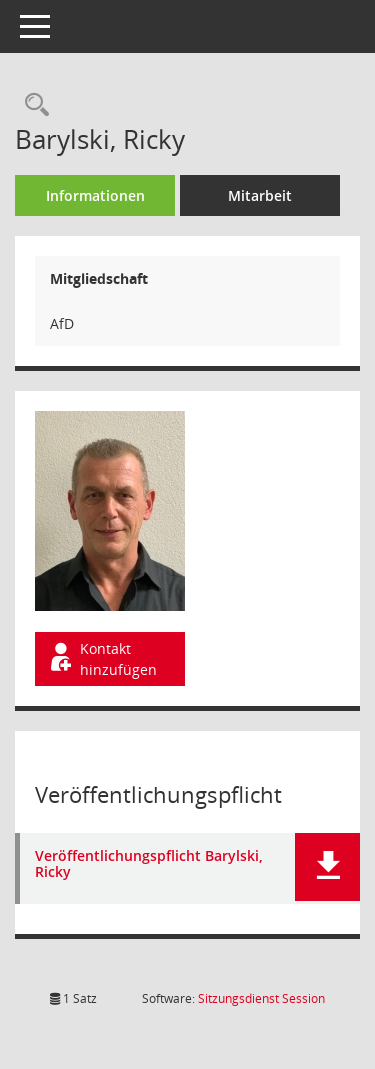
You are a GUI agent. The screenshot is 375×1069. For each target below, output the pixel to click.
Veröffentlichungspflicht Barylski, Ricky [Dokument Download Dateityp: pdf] (149, 865)
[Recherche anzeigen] (32, 105)
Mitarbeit (260, 195)
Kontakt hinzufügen (102, 659)
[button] (327, 867)
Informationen (95, 195)
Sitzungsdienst (261, 998)
